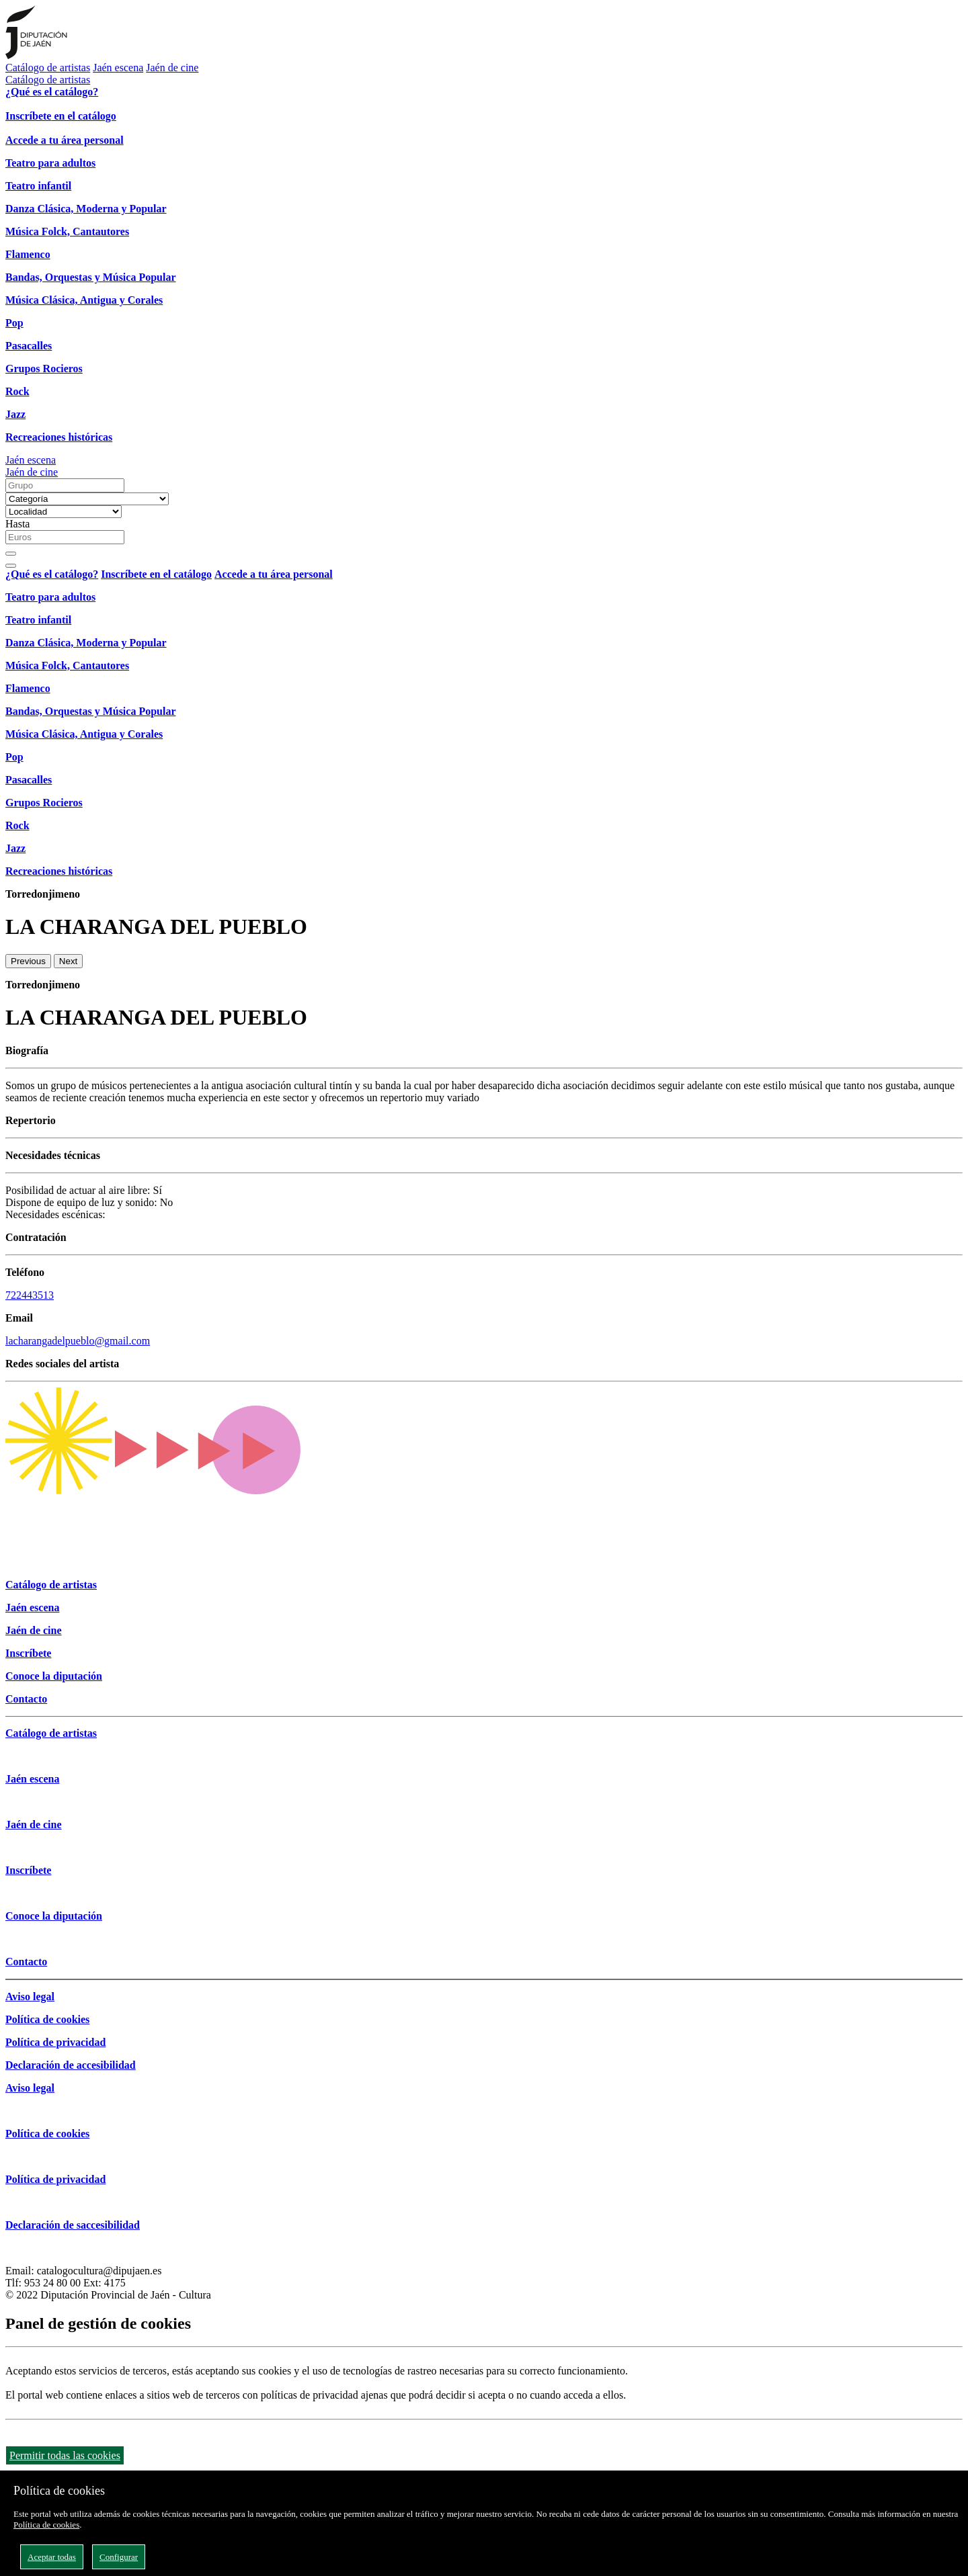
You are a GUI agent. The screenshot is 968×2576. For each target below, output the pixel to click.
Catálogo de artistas (47, 67)
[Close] (10, 566)
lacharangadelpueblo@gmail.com (77, 1340)
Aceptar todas (52, 2557)
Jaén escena (118, 67)
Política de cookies (46, 2525)
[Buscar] (10, 554)
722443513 (29, 1295)
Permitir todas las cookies (64, 2455)
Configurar (118, 2557)
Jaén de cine (172, 67)
